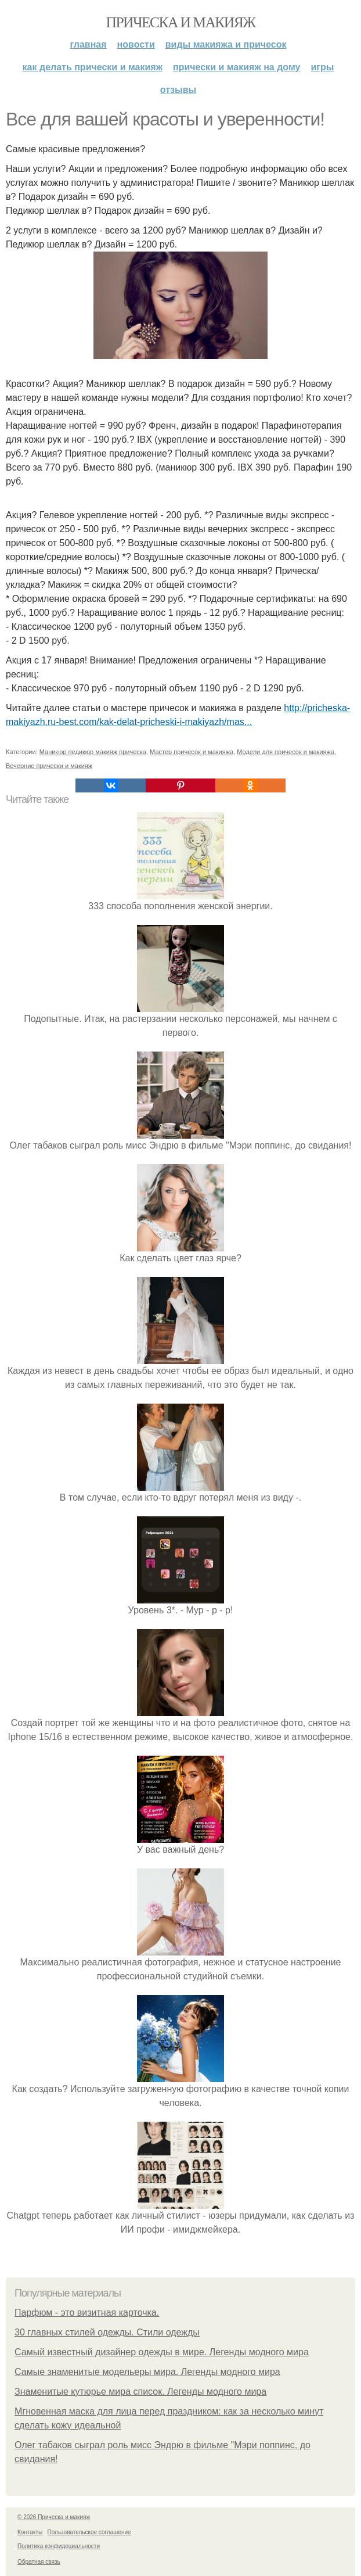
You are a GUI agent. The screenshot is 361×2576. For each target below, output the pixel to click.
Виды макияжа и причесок (226, 44)
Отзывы (178, 90)
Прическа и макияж (180, 22)
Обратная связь (38, 2562)
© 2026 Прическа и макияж (53, 2517)
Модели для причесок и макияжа (285, 751)
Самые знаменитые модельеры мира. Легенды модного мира (147, 2372)
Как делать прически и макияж (93, 67)
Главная (88, 44)
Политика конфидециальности (58, 2546)
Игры (322, 67)
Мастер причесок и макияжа (191, 751)
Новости (136, 44)
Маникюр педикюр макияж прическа (92, 751)
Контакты (29, 2532)
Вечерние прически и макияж (49, 765)
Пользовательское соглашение (89, 2532)
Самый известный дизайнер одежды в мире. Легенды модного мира (162, 2352)
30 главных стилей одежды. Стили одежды (107, 2332)
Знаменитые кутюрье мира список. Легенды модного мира (140, 2391)
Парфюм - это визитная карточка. (87, 2312)
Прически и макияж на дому (236, 67)
